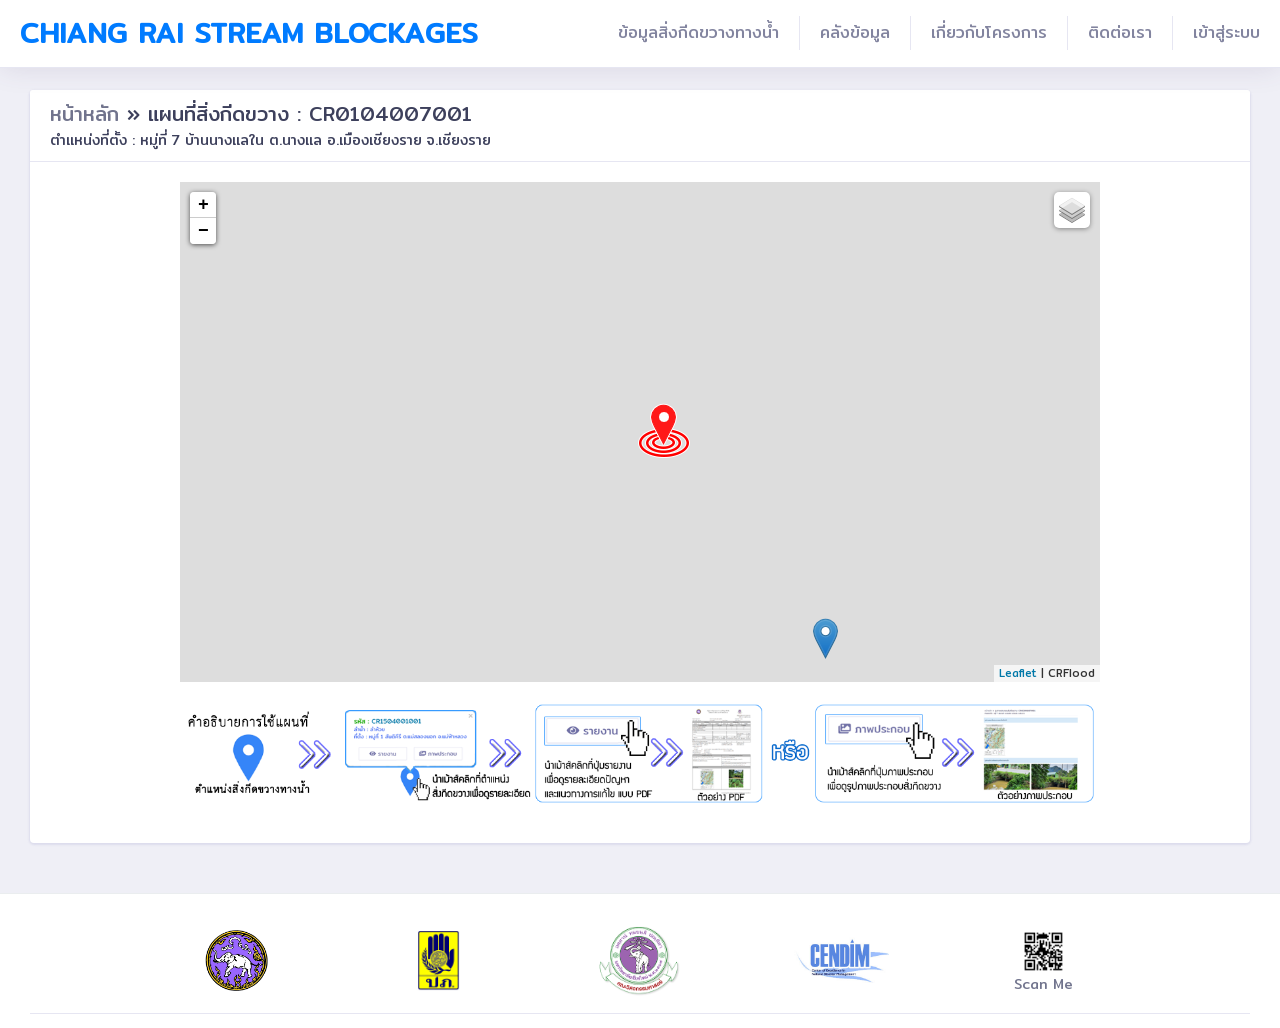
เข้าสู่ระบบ (1226, 32)
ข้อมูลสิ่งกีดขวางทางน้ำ (698, 32)
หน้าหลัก (88, 113)
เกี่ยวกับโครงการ (989, 32)
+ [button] (203, 205)
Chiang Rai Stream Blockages (249, 33)
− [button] (203, 231)
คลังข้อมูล (855, 32)
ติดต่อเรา (1120, 32)
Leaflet (1018, 673)
